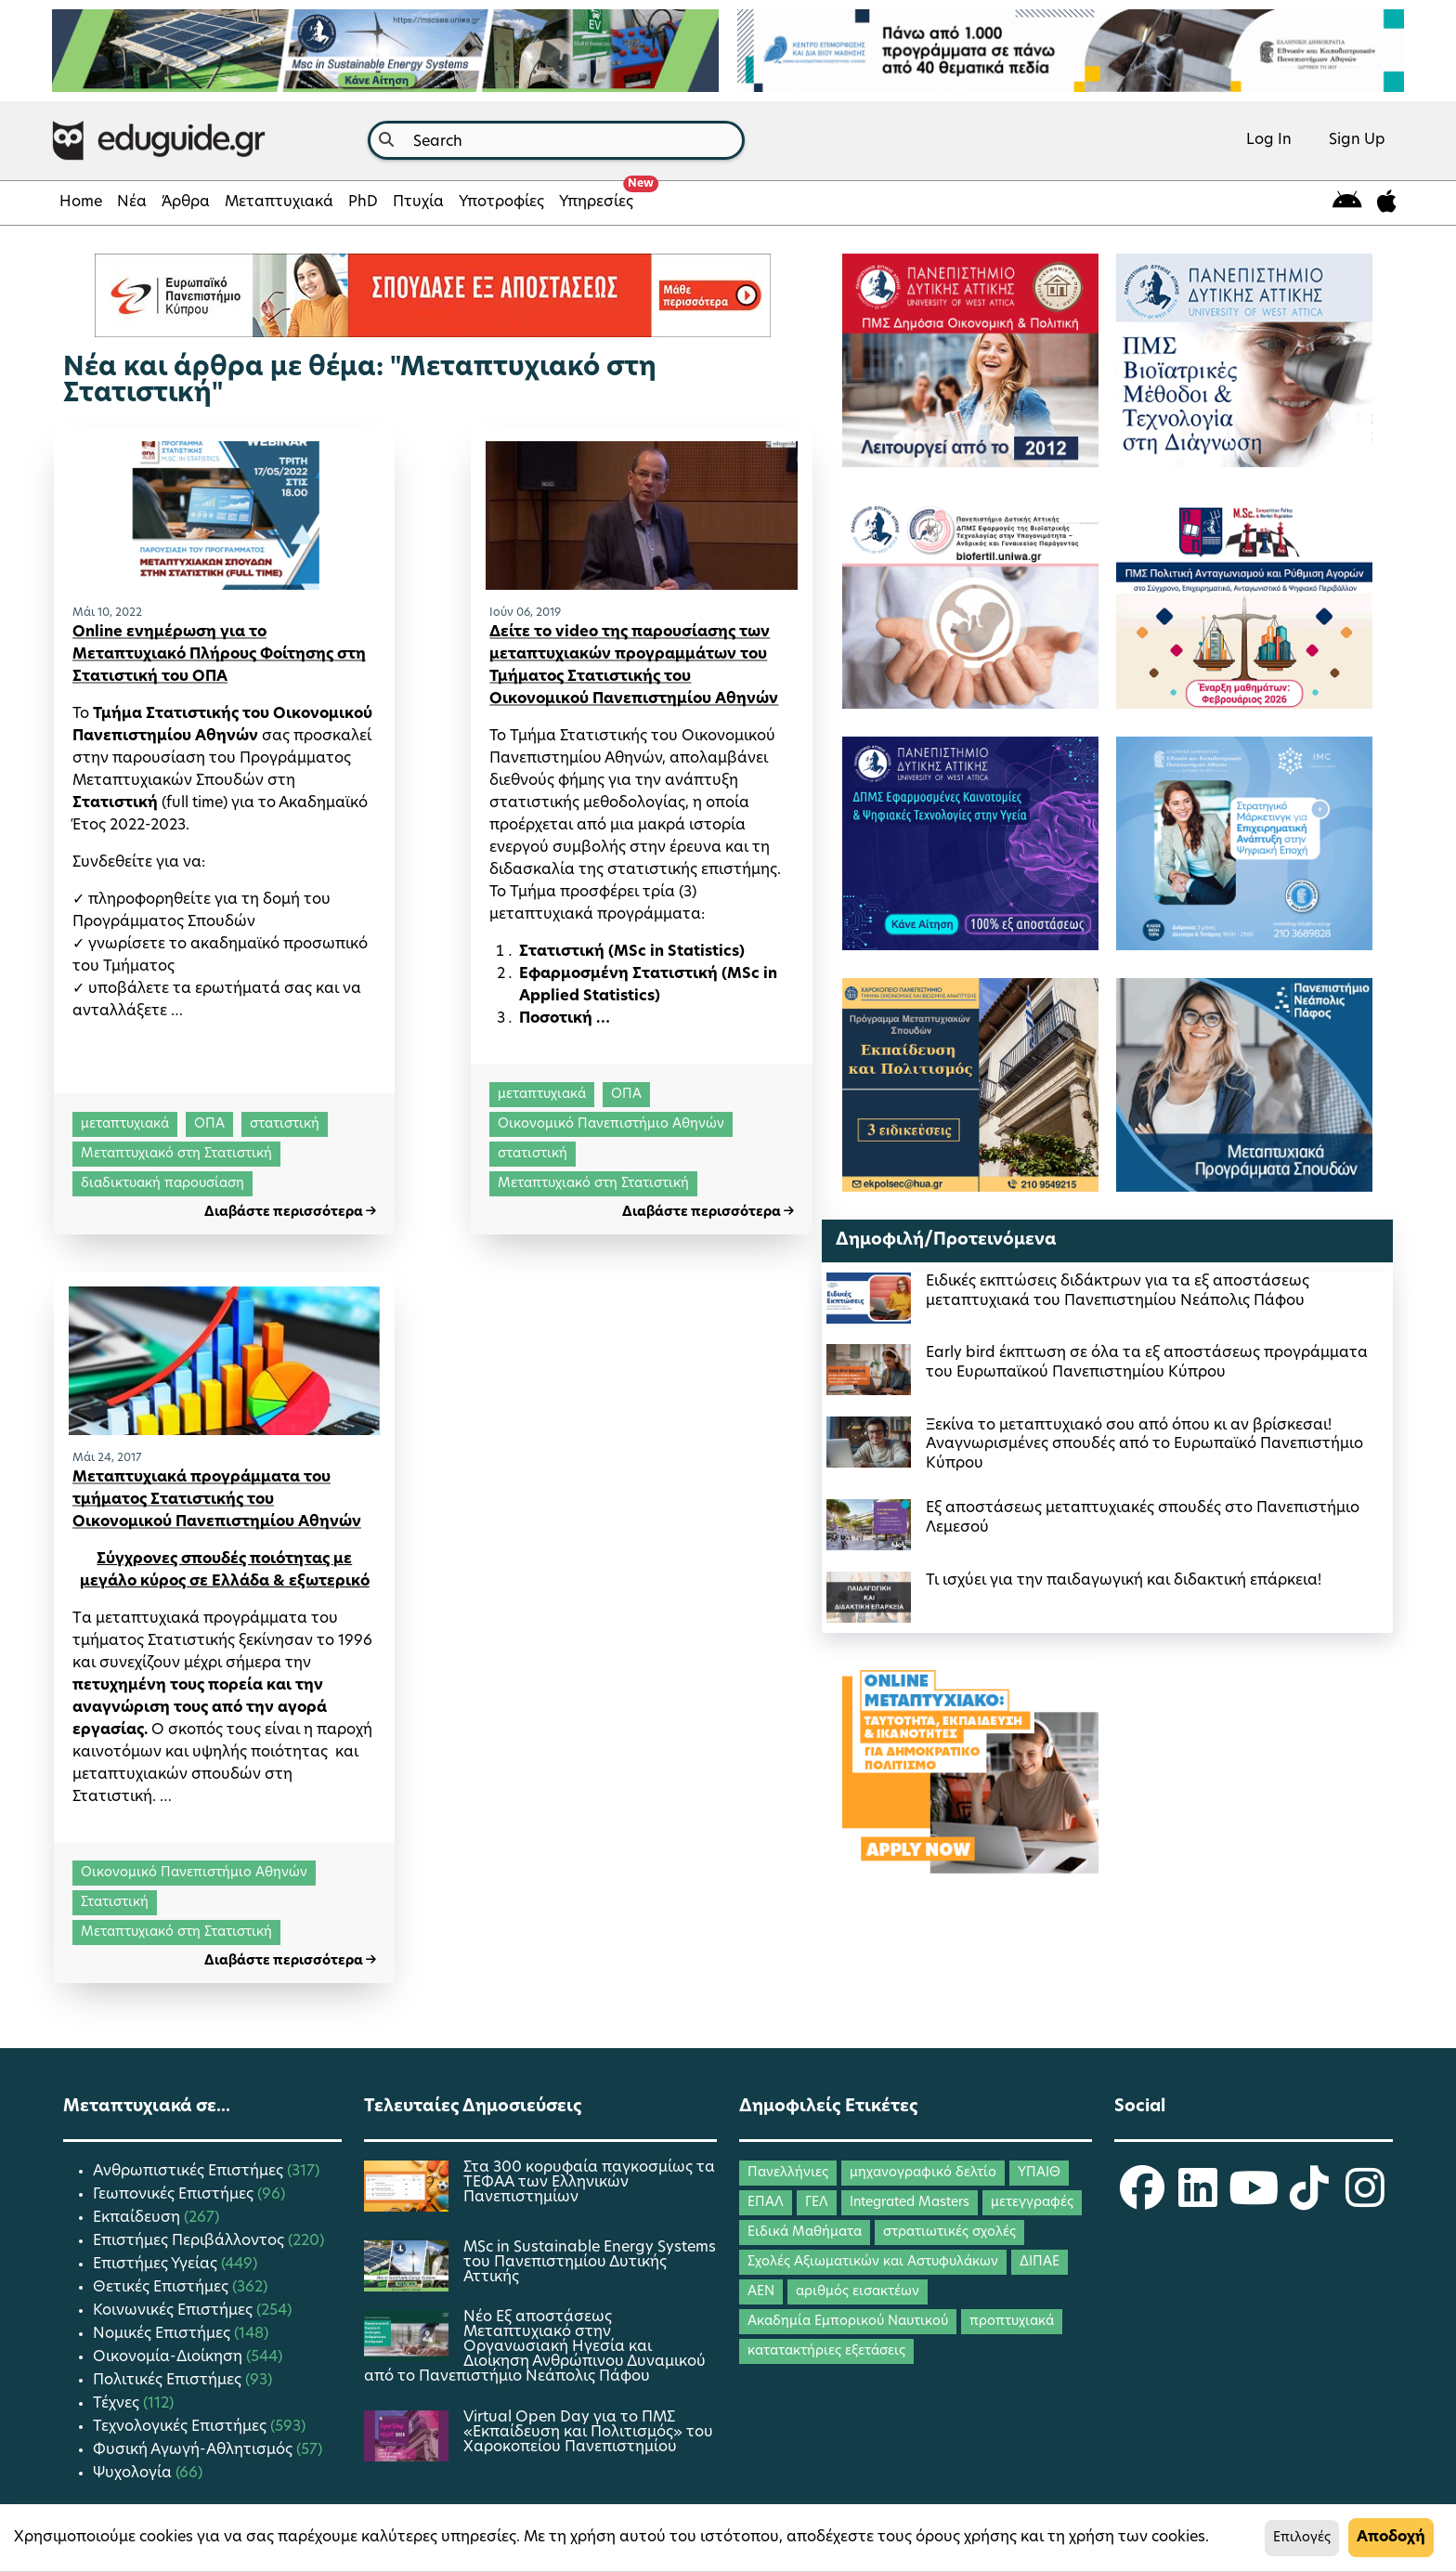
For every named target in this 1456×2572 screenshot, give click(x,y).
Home (80, 202)
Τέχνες (118, 2403)
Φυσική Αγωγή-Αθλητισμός (194, 2450)
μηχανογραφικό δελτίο (923, 2173)
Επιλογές (1302, 2538)
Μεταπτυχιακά (279, 202)
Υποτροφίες (501, 202)
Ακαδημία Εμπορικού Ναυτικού (848, 2322)
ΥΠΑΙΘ (1039, 2173)
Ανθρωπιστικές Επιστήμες (190, 2171)
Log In (1269, 140)
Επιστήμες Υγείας (157, 2264)
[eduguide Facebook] (1142, 2200)
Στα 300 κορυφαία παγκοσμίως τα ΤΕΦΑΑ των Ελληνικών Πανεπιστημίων (589, 2183)
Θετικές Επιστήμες (162, 2287)
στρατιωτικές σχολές (949, 2232)
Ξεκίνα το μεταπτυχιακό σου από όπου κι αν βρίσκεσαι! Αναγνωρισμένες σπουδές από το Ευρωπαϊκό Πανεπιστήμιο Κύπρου (1144, 1445)
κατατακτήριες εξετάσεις (826, 2351)
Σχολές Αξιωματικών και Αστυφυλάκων (873, 2262)
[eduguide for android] (1347, 203)
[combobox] (556, 140)
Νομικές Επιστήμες (163, 2334)
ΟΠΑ (209, 1124)
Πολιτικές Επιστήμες (169, 2380)
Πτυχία (418, 202)
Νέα (132, 202)
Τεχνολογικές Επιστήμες (181, 2427)
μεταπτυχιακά (125, 1124)
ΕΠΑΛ (766, 2203)
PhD (363, 202)
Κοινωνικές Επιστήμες (174, 2311)
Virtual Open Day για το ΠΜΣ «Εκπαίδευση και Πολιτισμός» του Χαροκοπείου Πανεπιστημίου (588, 2432)
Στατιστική (115, 1903)
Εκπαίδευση (138, 2218)
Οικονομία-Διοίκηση (169, 2357)
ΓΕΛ (816, 2203)
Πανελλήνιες (788, 2173)
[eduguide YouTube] (1253, 2200)
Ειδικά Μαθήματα (805, 2232)
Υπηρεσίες (600, 197)
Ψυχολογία (134, 2473)
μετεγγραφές (1032, 2203)
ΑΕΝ (761, 2292)
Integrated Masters (909, 2203)
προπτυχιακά (1011, 2322)
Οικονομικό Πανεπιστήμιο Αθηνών (611, 1124)
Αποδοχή (1391, 2537)
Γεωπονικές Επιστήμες (175, 2194)
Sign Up (1357, 140)
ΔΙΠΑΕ (1040, 2262)
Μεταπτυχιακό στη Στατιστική (176, 1154)
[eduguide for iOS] (1387, 203)
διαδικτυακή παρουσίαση (162, 1184)
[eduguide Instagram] (1365, 2200)
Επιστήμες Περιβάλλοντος (190, 2241)
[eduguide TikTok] (1309, 2200)
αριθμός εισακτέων (857, 2292)
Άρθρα (186, 202)
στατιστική (284, 1124)
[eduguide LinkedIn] (1197, 2200)
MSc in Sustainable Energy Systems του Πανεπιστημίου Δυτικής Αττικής (589, 2262)
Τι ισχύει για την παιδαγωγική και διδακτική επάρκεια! (1123, 1580)
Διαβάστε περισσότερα (290, 1213)
